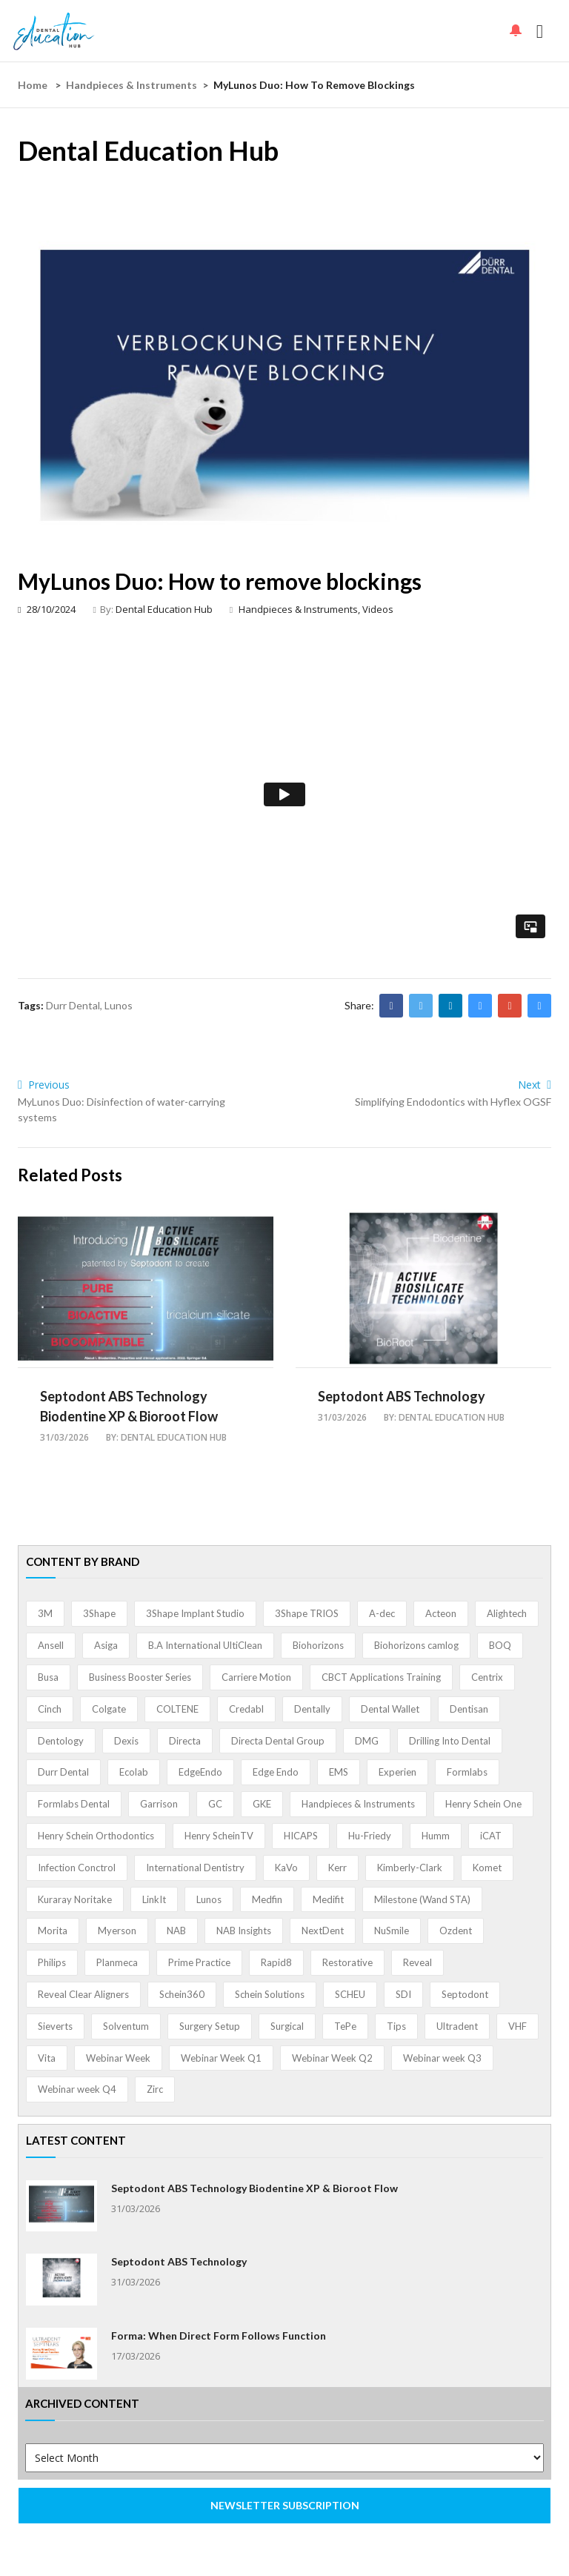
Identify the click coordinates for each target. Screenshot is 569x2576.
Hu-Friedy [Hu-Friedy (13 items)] (369, 1836)
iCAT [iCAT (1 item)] (491, 1836)
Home (32, 85)
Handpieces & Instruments (131, 85)
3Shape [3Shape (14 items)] (99, 1613)
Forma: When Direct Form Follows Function (218, 2335)
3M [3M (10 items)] (45, 1613)
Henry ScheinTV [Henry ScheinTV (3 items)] (218, 1836)
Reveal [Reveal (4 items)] (417, 1962)
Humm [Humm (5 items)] (436, 1836)
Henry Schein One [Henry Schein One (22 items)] (483, 1804)
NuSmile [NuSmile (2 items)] (391, 1930)
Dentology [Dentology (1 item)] (61, 1741)
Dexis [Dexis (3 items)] (126, 1741)
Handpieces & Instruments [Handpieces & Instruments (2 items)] (358, 1804)
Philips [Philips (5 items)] (52, 1962)
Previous (44, 1085)
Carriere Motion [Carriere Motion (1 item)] (256, 1677)
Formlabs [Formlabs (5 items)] (467, 1772)
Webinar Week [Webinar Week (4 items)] (118, 2058)
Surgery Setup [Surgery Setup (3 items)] (209, 2026)
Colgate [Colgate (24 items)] (109, 1709)
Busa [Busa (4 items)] (48, 1677)
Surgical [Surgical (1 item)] (287, 2026)
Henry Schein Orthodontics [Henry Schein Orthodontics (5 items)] (96, 1836)
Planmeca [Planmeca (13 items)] (117, 1962)
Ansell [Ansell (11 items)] (51, 1645)
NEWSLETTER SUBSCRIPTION (284, 2505)
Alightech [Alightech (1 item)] (507, 1613)
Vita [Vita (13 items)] (47, 2058)
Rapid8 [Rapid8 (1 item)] (276, 1962)
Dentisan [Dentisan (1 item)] (469, 1709)
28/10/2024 (47, 609)
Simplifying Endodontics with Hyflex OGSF (453, 1101)
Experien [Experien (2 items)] (397, 1772)
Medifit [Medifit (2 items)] (328, 1899)
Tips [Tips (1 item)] (396, 2026)
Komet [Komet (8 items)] (487, 1867)
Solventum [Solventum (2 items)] (126, 2026)
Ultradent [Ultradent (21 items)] (457, 2026)
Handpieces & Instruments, (300, 609)
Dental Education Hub (164, 609)
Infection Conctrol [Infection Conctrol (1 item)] (77, 1867)
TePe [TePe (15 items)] (345, 2026)
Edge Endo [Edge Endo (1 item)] (276, 1772)
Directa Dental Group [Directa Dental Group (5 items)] (278, 1741)
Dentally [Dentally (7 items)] (312, 1709)
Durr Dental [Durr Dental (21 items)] (63, 1772)
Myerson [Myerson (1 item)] (117, 1930)
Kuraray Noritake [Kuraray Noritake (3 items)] (75, 1899)
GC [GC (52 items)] (215, 1804)
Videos (377, 609)
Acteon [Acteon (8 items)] (440, 1613)
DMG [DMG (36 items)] (367, 1741)
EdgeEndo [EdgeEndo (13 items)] (200, 1772)
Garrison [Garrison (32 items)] (159, 1804)
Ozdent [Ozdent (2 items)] (455, 1930)
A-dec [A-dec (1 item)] (382, 1613)
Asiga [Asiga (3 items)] (106, 1645)
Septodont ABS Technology (401, 1396)
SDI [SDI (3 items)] (403, 1994)
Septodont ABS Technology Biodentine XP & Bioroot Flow (254, 2188)
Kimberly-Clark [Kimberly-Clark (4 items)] (409, 1867)
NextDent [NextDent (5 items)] (323, 1930)
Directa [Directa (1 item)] (185, 1741)
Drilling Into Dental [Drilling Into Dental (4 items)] (449, 1741)
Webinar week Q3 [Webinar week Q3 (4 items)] (442, 2058)
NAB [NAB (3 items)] (176, 1930)
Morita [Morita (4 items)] (52, 1930)
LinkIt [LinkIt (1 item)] (154, 1899)
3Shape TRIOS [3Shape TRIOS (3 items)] (307, 1613)
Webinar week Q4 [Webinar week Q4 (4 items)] (77, 2089)
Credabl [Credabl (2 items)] (246, 1709)
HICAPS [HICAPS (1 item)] (301, 1836)
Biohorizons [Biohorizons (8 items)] (318, 1645)
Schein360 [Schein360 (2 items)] (181, 1994)
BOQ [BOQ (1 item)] (500, 1645)
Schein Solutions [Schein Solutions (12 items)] (270, 1994)
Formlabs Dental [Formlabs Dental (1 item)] (74, 1804)
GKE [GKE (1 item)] (262, 1804)
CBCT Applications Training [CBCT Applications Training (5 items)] (381, 1677)
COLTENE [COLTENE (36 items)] (177, 1709)
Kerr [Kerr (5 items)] (337, 1867)
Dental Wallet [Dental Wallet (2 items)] (390, 1709)
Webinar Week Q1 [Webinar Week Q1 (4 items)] (221, 2058)
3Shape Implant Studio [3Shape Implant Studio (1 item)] (195, 1613)
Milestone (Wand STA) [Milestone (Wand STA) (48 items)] (422, 1899)
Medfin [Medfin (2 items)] (267, 1899)
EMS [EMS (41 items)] (338, 1772)
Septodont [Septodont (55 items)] (465, 1994)
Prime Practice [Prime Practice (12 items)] (199, 1962)
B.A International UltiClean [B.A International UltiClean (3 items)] (205, 1645)
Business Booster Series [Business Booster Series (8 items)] (140, 1677)
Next (534, 1085)
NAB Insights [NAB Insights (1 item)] (243, 1930)
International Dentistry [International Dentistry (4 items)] (195, 1867)
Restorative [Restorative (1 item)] (347, 1962)
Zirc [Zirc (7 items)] (155, 2089)
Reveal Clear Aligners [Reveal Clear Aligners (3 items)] (83, 1994)
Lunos (118, 1005)
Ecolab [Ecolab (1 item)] (133, 1772)
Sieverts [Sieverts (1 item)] (55, 2026)
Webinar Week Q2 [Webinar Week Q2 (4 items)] (332, 2058)
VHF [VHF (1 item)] (517, 2026)
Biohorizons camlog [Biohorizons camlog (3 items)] (416, 1645)
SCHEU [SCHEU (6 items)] (350, 1994)
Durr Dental (73, 1005)
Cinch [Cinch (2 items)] (49, 1709)
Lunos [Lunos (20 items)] (209, 1899)
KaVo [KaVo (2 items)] (286, 1867)
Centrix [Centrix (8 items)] (487, 1677)
